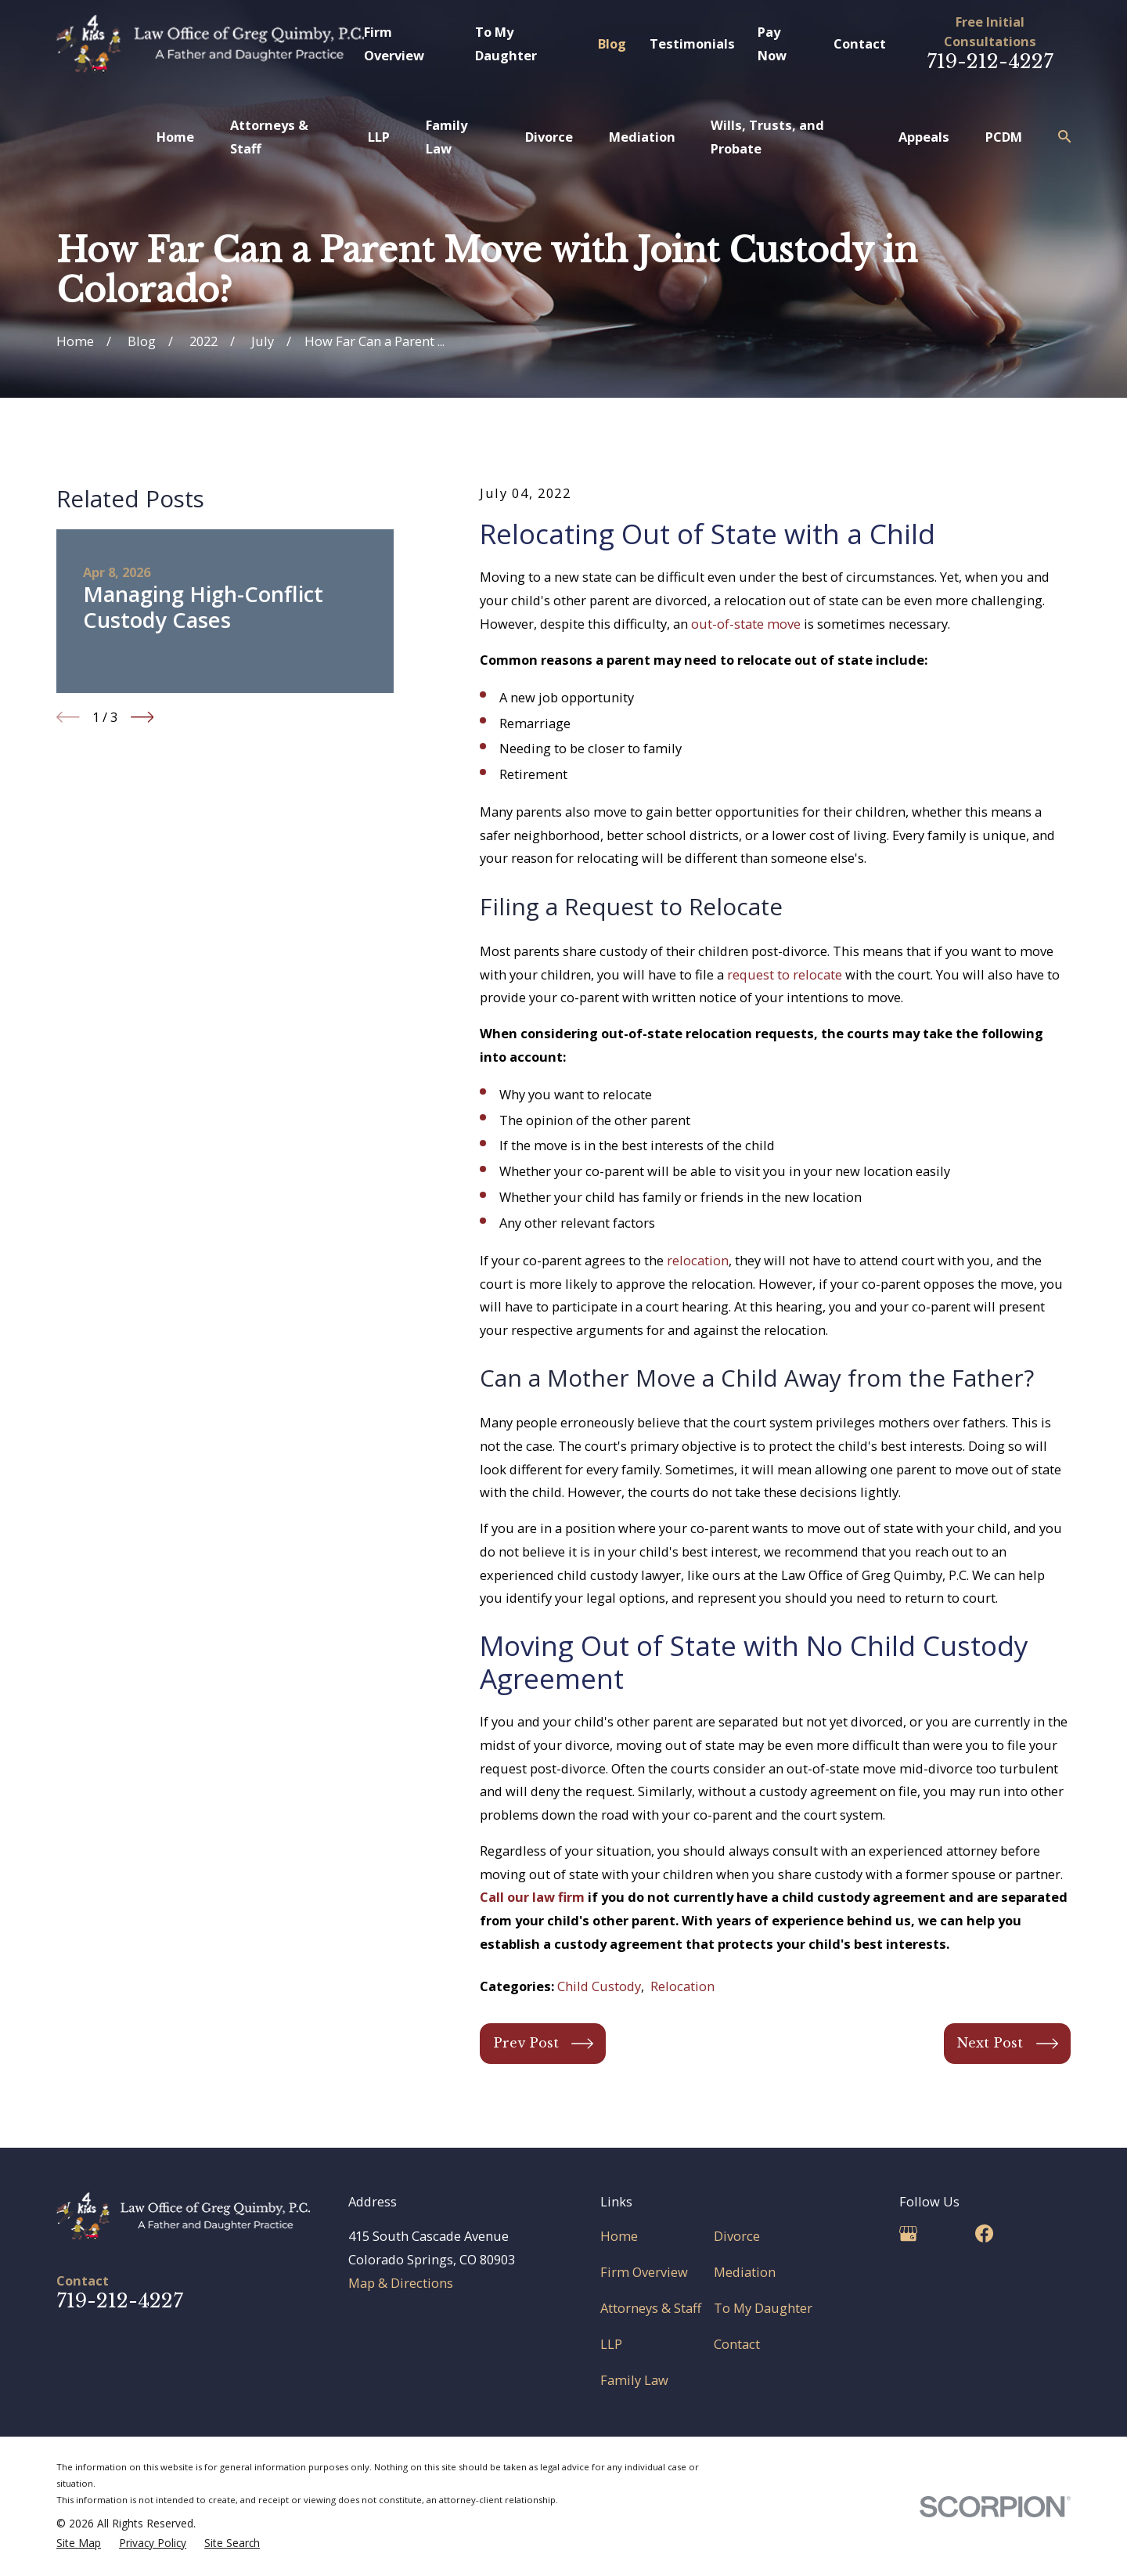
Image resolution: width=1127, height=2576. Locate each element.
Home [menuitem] (175, 137)
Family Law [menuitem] (446, 136)
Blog (612, 43)
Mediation (745, 2272)
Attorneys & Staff (650, 2308)
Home (619, 2236)
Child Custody (599, 1986)
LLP (611, 2344)
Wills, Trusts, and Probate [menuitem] (767, 136)
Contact (860, 43)
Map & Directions (400, 2283)
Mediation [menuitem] (642, 137)
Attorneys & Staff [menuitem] (269, 136)
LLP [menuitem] (379, 137)
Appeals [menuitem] (923, 137)
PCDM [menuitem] (1003, 137)
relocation (698, 1260)
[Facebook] (984, 2233)
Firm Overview (644, 2272)
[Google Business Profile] (908, 2233)
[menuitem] (78, 2543)
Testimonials (692, 43)
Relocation (682, 1986)
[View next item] (142, 717)
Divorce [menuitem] (549, 137)
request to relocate (784, 974)
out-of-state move (746, 624)
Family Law (634, 2380)
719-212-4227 (990, 61)
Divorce (737, 2236)
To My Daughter (763, 2308)
